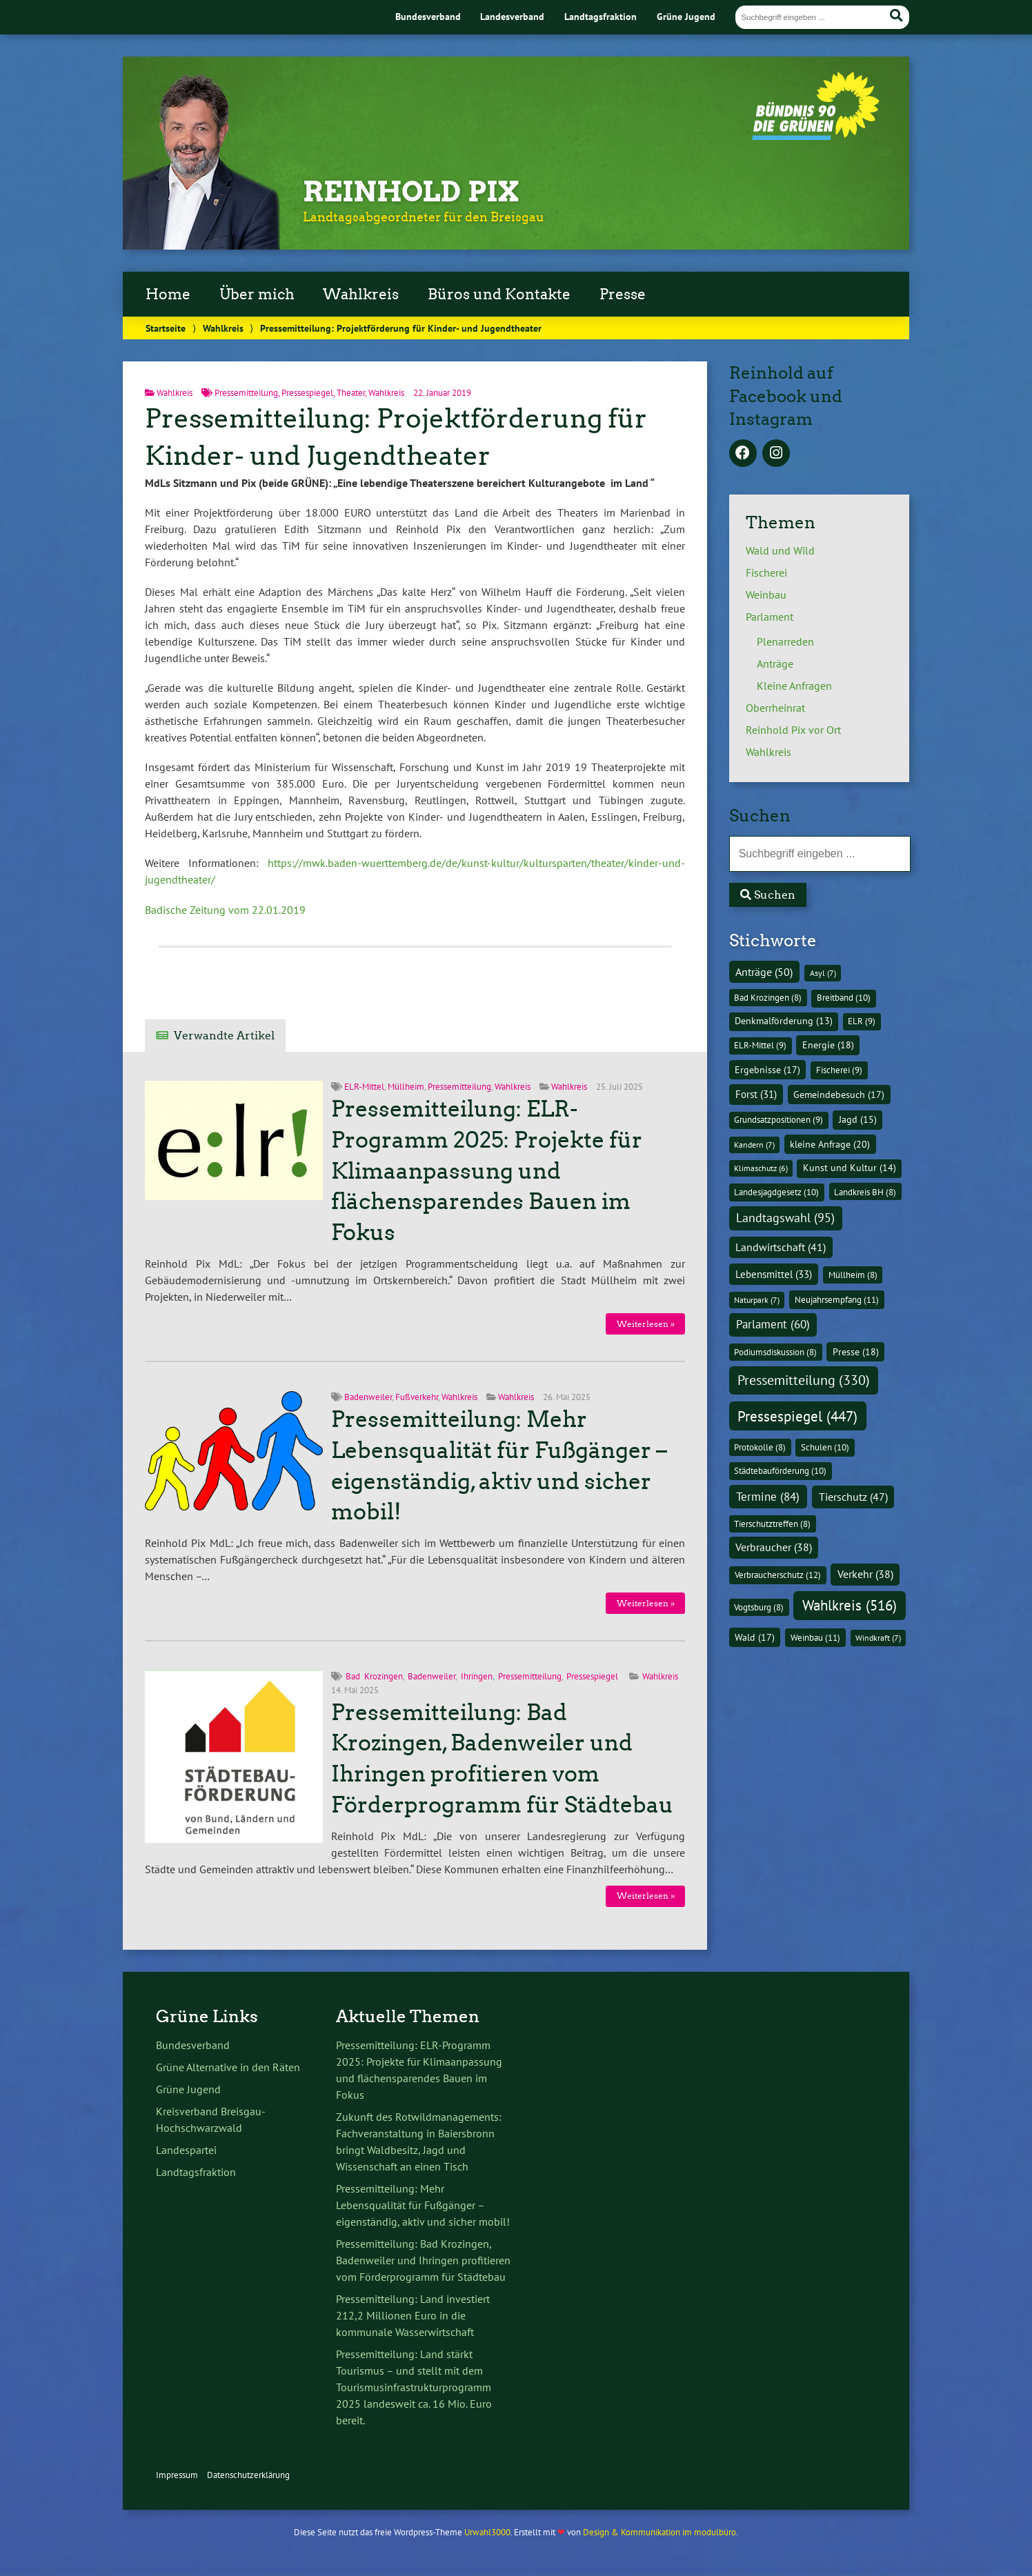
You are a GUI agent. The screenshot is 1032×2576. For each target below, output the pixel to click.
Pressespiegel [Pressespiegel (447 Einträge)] (797, 1416)
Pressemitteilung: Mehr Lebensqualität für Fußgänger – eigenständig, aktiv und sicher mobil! (423, 2204)
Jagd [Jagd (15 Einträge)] (858, 1119)
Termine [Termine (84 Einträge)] (768, 1496)
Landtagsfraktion (600, 16)
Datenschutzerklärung (248, 2475)
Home (168, 294)
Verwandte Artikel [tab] (224, 1035)
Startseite (166, 328)
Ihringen (477, 1676)
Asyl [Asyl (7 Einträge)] (823, 973)
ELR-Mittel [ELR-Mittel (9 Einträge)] (760, 1045)
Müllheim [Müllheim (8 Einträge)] (852, 1274)
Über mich (257, 294)
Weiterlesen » (646, 1324)
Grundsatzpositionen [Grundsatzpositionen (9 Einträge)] (778, 1120)
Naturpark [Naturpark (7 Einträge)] (757, 1300)
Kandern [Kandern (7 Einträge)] (754, 1144)
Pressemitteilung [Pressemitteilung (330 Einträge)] (803, 1379)
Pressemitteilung (246, 393)
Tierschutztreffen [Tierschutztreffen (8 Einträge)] (772, 1523)
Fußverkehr (416, 1397)
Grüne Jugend (686, 16)
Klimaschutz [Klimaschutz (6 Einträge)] (761, 1168)
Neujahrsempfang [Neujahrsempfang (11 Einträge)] (837, 1300)
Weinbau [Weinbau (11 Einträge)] (815, 1638)
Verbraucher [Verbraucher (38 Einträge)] (773, 1547)
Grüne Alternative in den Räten (228, 2067)
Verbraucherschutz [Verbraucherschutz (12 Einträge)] (778, 1574)
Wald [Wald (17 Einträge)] (755, 1637)
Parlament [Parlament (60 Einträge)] (773, 1324)
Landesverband (512, 16)
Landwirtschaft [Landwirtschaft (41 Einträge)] (780, 1247)
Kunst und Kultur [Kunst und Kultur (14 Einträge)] (849, 1167)
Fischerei (766, 572)
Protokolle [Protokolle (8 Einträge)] (760, 1446)
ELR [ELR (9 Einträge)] (861, 1021)
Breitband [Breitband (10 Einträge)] (844, 998)
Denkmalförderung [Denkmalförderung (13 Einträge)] (784, 1021)
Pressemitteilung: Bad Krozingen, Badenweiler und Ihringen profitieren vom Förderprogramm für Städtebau (423, 2260)
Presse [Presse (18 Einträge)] (856, 1352)
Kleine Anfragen (794, 685)
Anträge (775, 663)
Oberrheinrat (775, 708)
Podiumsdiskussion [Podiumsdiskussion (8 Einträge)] (775, 1351)
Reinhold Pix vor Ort (793, 730)
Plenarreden (785, 641)
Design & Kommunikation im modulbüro (659, 2532)
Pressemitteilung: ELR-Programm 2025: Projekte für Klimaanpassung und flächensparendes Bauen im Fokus (486, 1170)
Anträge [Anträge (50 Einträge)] (764, 971)
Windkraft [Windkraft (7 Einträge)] (878, 1638)
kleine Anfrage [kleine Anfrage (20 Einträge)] (830, 1143)
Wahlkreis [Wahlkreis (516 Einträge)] (849, 1605)
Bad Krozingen (374, 1676)
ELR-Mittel (364, 1086)
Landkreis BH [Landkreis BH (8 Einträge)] (865, 1191)
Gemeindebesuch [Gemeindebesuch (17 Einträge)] (838, 1094)
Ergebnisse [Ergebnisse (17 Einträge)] (767, 1070)
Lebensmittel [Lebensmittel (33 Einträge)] (773, 1274)
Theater (351, 393)
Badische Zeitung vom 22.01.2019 (225, 910)
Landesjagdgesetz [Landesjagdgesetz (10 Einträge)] (776, 1192)
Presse (622, 294)
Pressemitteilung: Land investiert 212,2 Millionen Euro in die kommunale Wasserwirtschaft (413, 2315)
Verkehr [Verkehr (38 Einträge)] (865, 1574)
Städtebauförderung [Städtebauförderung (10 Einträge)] (780, 1471)
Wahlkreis (361, 294)
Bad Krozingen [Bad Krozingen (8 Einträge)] (768, 997)
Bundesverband (428, 16)
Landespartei (186, 2150)
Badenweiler (368, 1397)
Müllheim (406, 1086)
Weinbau (766, 594)
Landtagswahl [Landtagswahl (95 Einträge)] (785, 1218)
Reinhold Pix (411, 191)
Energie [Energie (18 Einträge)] (828, 1045)
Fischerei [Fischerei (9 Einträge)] (839, 1070)
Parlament (769, 616)
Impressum (177, 2475)
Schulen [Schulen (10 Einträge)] (825, 1447)
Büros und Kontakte (499, 294)
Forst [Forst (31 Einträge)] (756, 1094)
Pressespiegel (307, 393)
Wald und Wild (780, 550)
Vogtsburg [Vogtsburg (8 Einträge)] (759, 1607)
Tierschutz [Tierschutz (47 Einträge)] (853, 1497)
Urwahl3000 (487, 2532)
